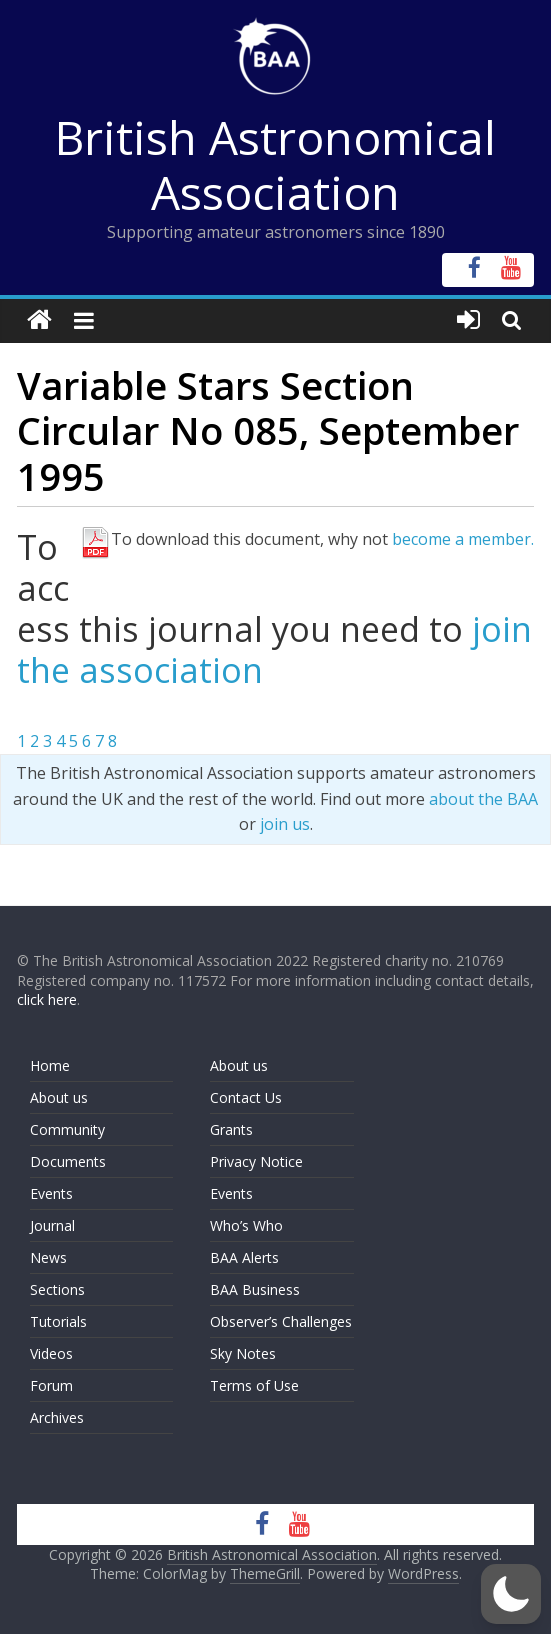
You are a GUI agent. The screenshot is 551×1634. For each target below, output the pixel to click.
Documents (68, 1161)
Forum (51, 1385)
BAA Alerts (244, 1257)
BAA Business (255, 1289)
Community (67, 1129)
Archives (57, 1417)
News (48, 1257)
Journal (52, 1225)
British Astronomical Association (275, 164)
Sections (57, 1289)
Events (51, 1193)
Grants (231, 1129)
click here (47, 999)
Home (50, 1065)
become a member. (463, 539)
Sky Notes (243, 1353)
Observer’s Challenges (281, 1321)
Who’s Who (246, 1225)
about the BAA (483, 799)
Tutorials (58, 1321)
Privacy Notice (256, 1161)
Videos (51, 1353)
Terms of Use (254, 1385)
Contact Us (246, 1097)
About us (59, 1097)
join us (285, 824)
